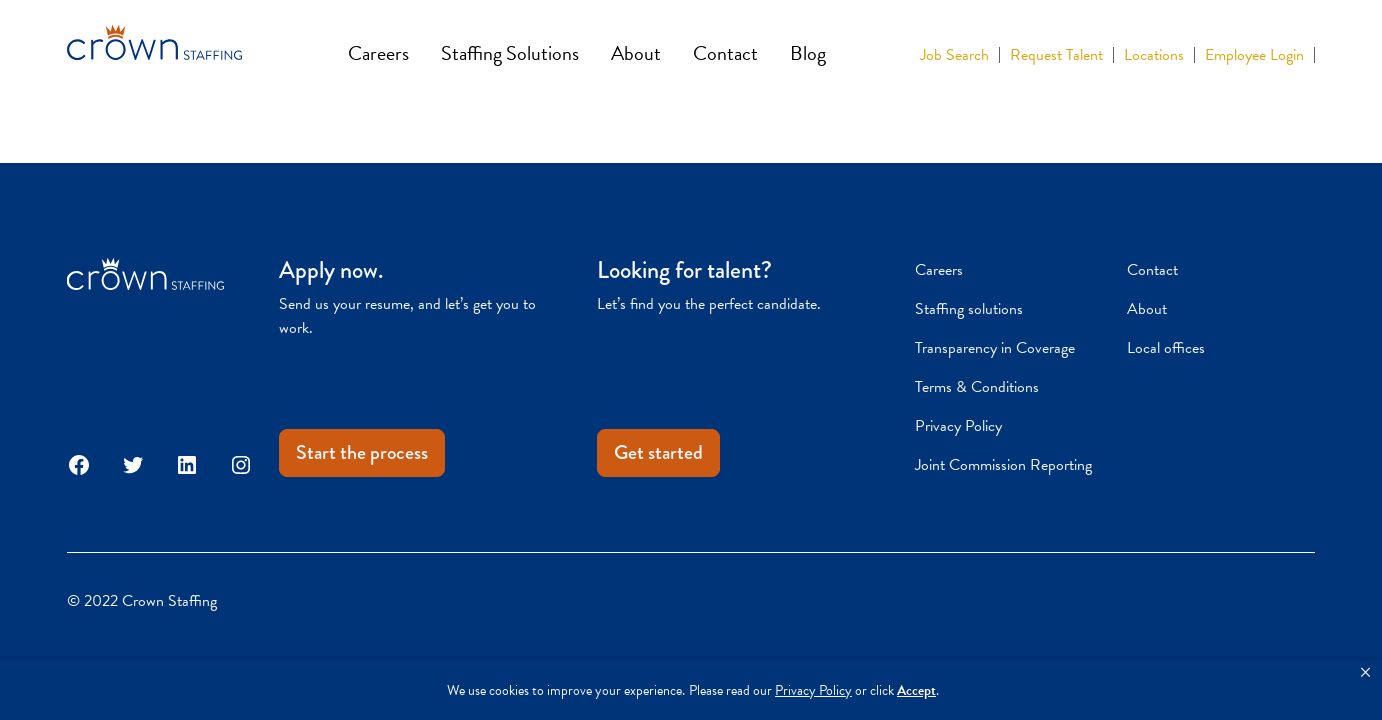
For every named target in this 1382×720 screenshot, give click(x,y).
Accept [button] (916, 690)
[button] (1365, 673)
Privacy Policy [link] (813, 690)
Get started (658, 452)
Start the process (362, 452)
